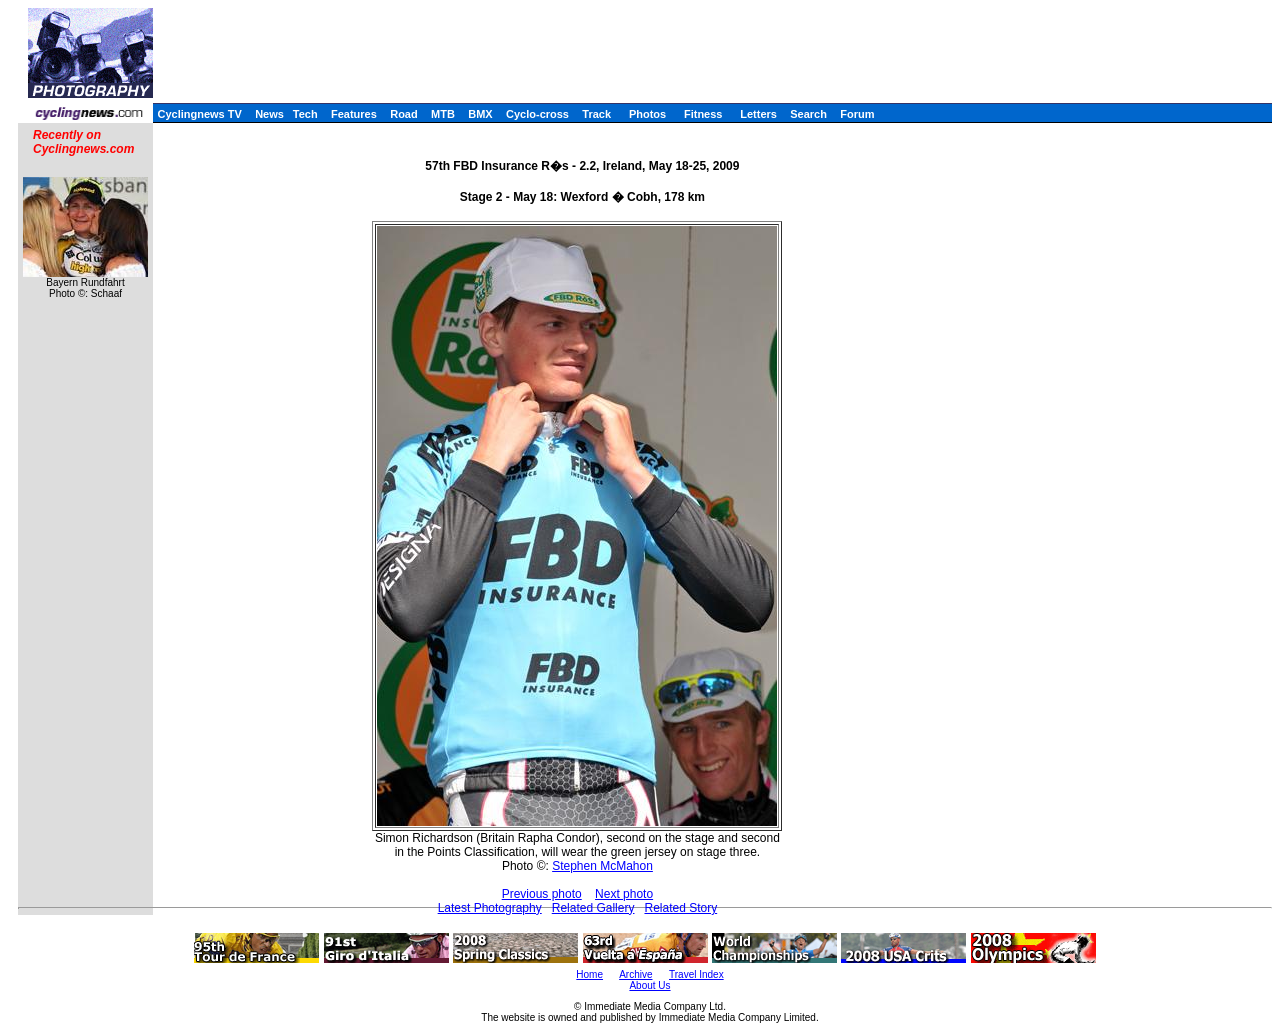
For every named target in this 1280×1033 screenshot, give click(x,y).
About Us (649, 985)
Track (596, 114)
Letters (758, 114)
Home (589, 974)
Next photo (624, 894)
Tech (305, 114)
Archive (635, 974)
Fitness (703, 114)
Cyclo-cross (537, 114)
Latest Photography (490, 908)
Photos (647, 114)
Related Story (680, 908)
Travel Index (696, 974)
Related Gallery (593, 908)
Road (404, 114)
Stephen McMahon (602, 866)
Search (808, 114)
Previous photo (542, 894)
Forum (857, 114)
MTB (443, 114)
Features (354, 114)
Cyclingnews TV (199, 114)
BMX (480, 114)
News (269, 114)
